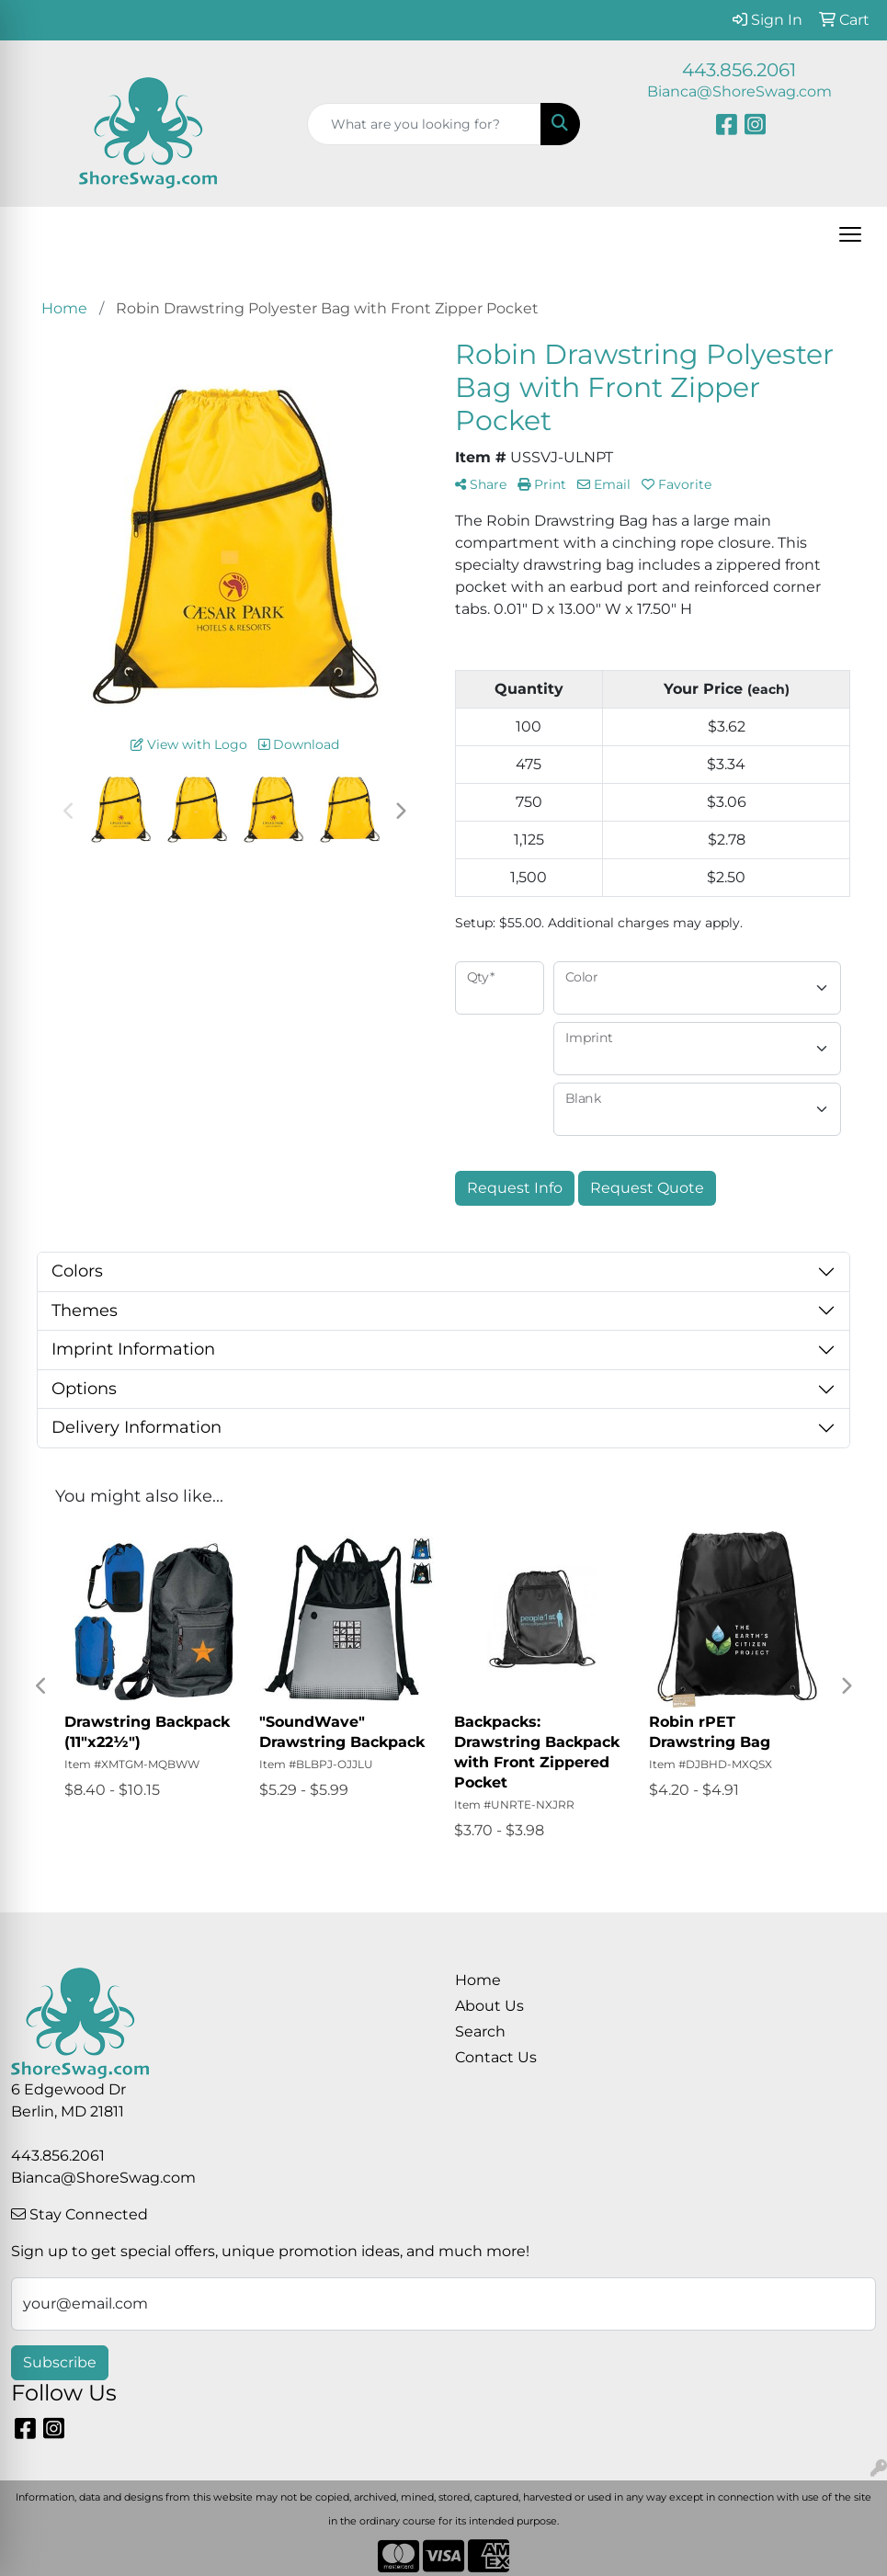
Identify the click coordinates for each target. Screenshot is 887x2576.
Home (478, 1980)
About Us (489, 2005)
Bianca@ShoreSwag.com (739, 91)
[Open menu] (850, 234)
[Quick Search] (424, 124)
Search (480, 2031)
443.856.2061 (739, 70)
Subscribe (60, 2362)
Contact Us (496, 2057)
